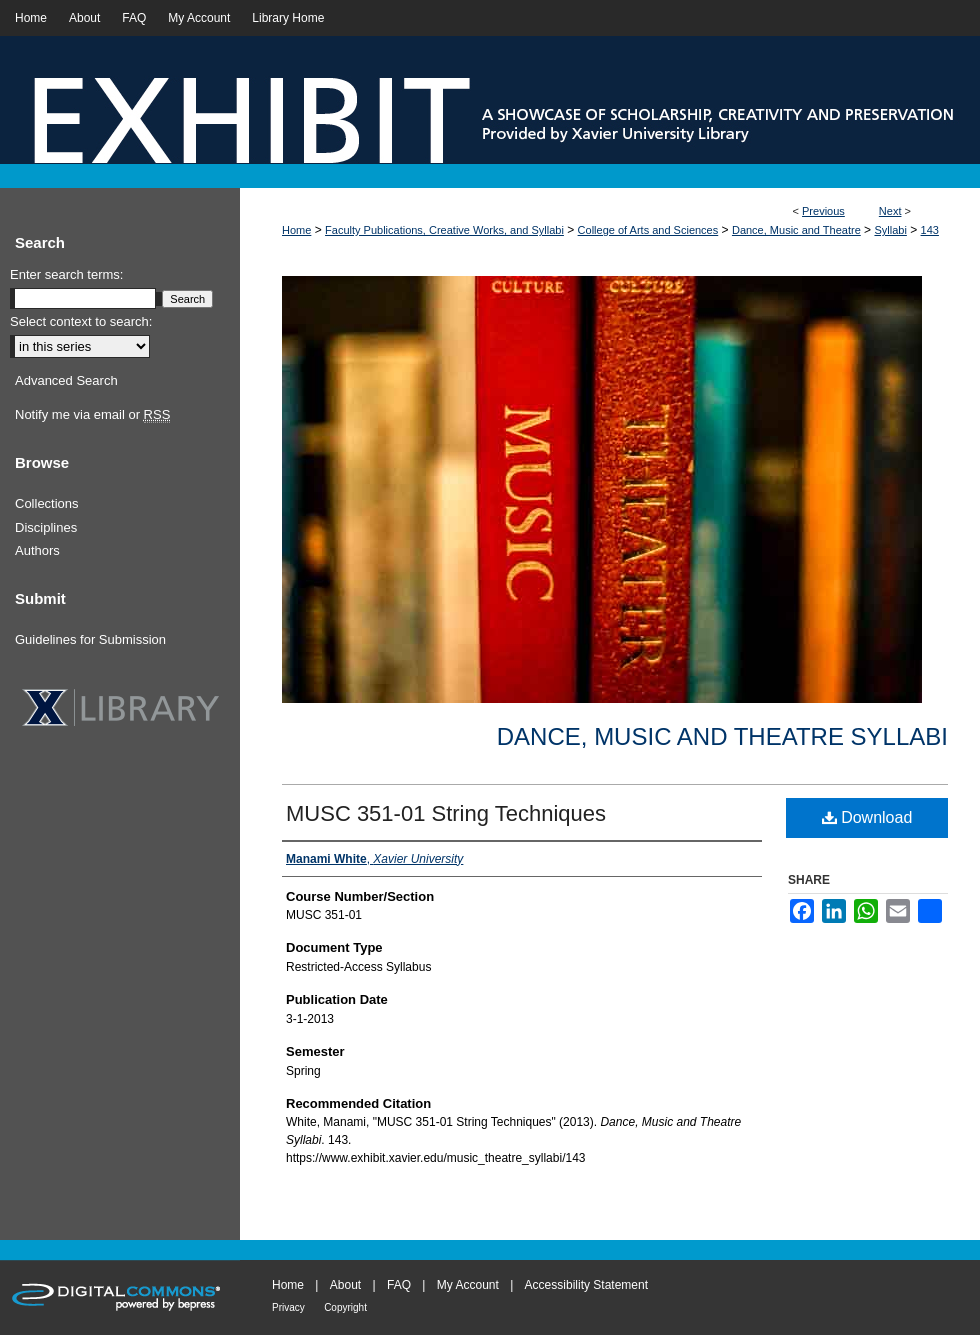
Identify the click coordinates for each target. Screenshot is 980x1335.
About (345, 1285)
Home (296, 230)
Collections (47, 503)
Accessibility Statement (586, 1285)
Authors (37, 550)
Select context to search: (81, 321)
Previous (823, 211)
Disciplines (46, 527)
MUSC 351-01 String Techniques (446, 813)
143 (930, 230)
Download (867, 817)
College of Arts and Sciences (648, 230)
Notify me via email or (92, 415)
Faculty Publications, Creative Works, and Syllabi (444, 230)
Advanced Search (66, 380)
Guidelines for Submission (90, 639)
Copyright (345, 1307)
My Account (468, 1285)
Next (890, 211)
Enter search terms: (66, 274)
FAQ (399, 1285)
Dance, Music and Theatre (796, 230)
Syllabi (890, 230)
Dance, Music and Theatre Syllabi (722, 736)
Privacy (288, 1307)
